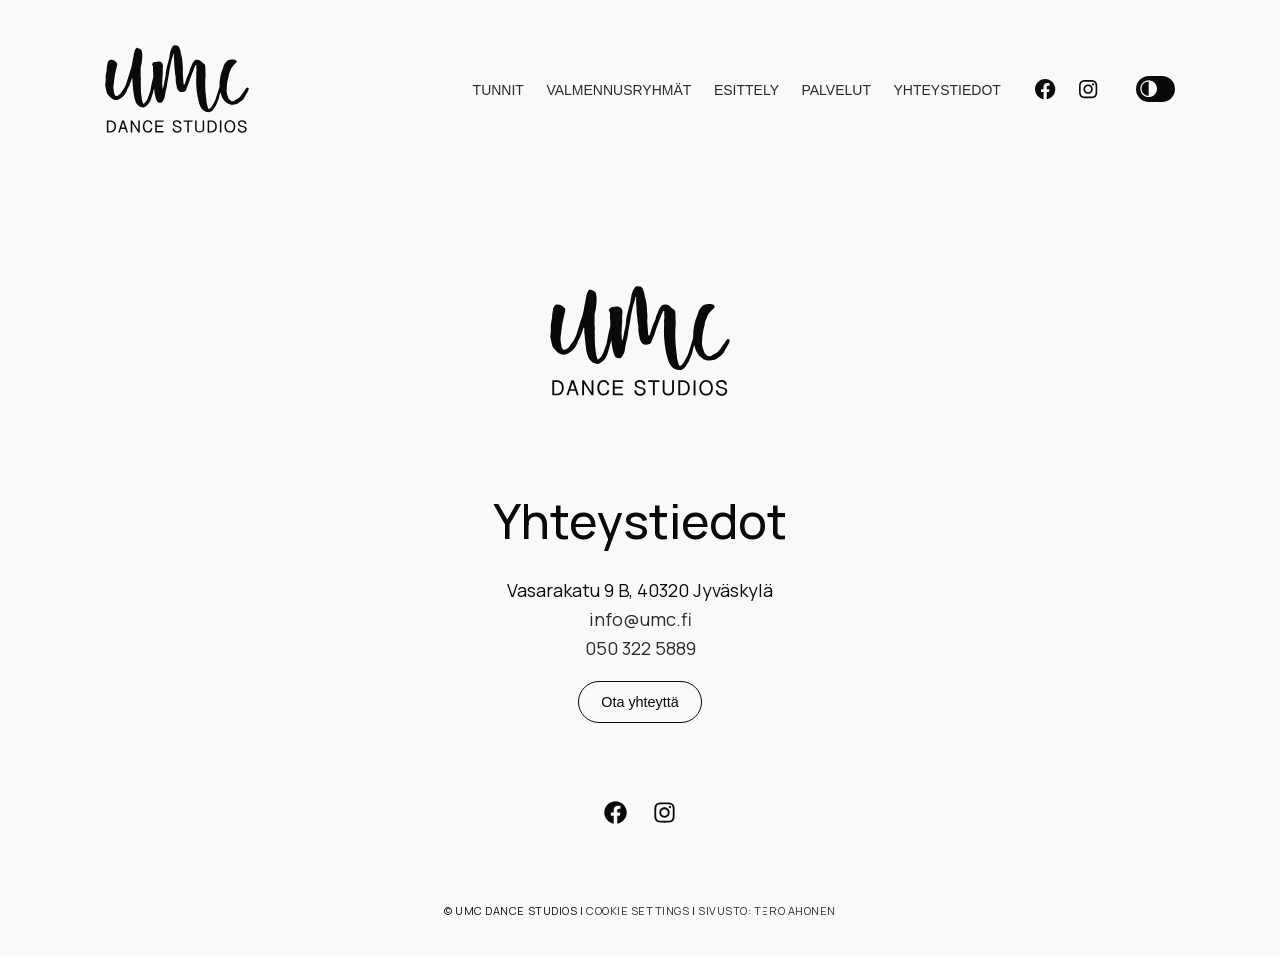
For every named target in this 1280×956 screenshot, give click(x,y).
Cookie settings (637, 910)
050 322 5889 (640, 648)
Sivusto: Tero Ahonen (767, 910)
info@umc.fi (640, 619)
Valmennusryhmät (618, 90)
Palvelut (836, 90)
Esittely (746, 90)
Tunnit (498, 90)
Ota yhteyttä (640, 702)
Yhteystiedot (946, 90)
